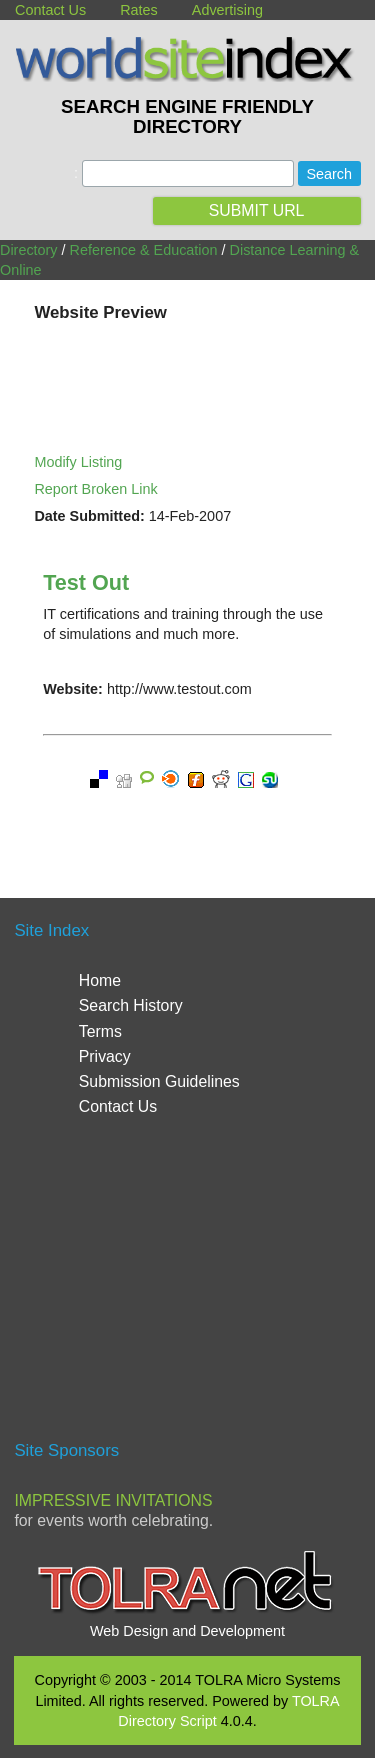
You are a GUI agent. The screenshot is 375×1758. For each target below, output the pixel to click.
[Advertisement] (188, 1287)
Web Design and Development (187, 1631)
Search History (131, 1005)
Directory (29, 250)
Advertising (227, 10)
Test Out (86, 582)
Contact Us (50, 10)
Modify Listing (78, 462)
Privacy (105, 1056)
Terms (100, 1031)
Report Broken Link (95, 489)
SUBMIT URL (257, 210)
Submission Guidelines (159, 1081)
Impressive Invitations (113, 1500)
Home (100, 980)
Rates (139, 10)
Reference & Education (144, 250)
